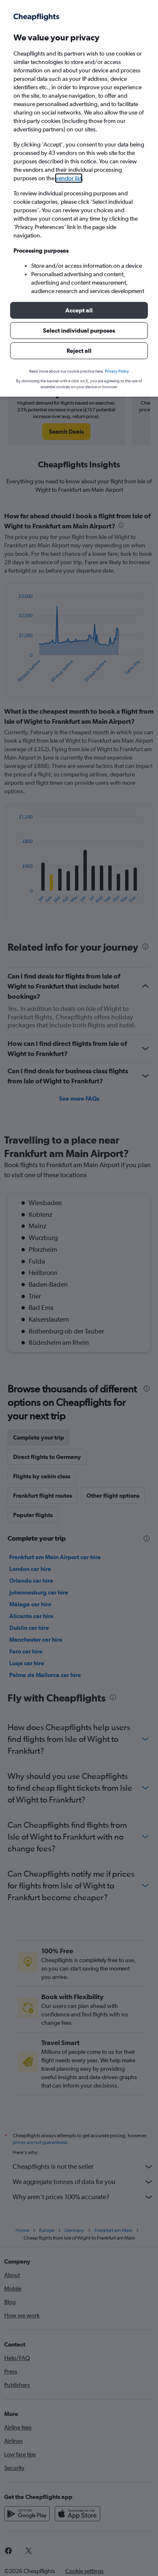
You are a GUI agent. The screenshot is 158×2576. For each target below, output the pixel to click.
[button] (79, 310)
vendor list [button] (69, 178)
